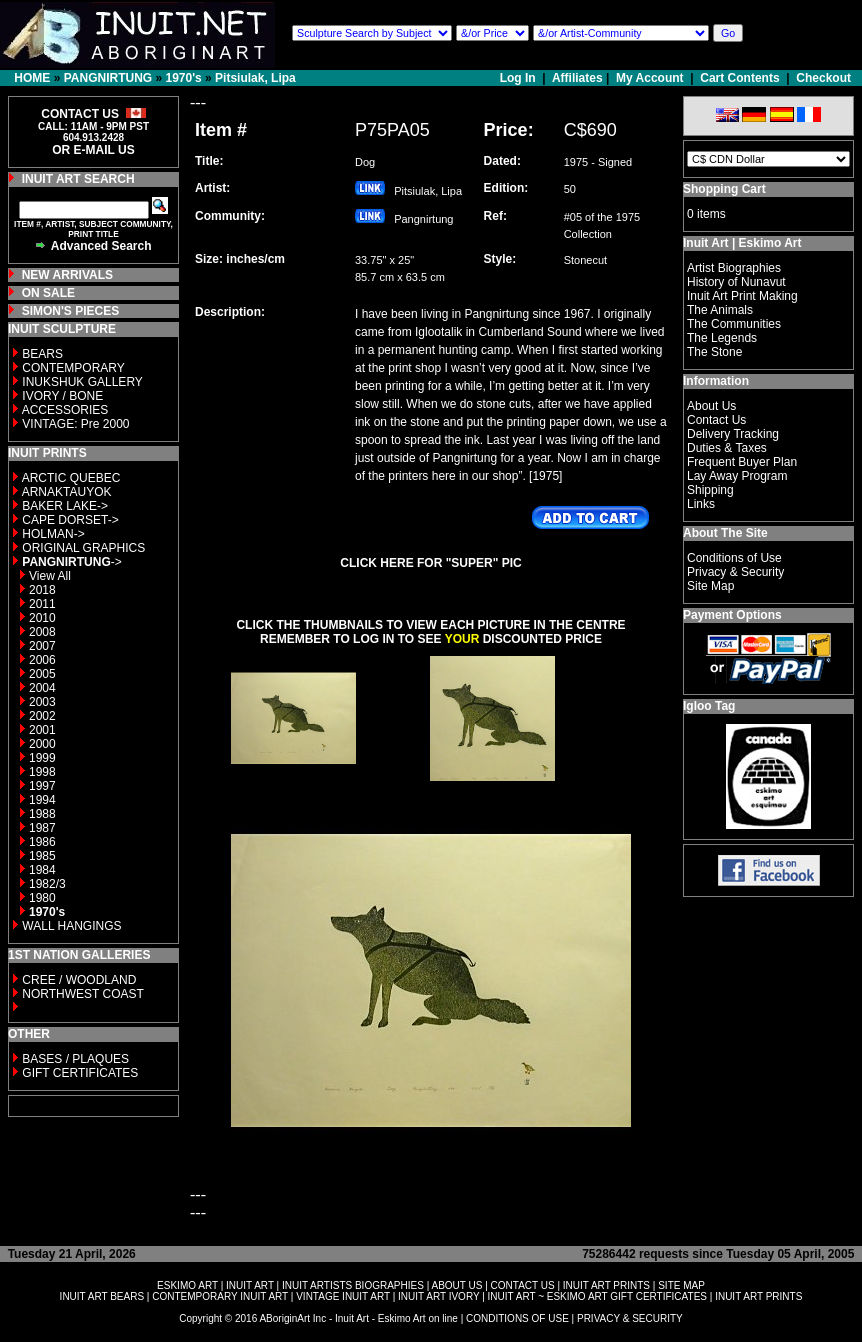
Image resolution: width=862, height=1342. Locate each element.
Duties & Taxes (727, 448)
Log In (519, 78)
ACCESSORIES (65, 410)
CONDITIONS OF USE (517, 1318)
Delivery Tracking (733, 434)
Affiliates (577, 78)
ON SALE (48, 293)
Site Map (710, 586)
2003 (42, 702)
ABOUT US (456, 1285)
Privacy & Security (735, 572)
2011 (42, 604)
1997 (42, 786)
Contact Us (716, 420)
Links (701, 504)
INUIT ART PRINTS (606, 1285)
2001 (42, 730)
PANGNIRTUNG (108, 78)
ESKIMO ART (187, 1285)
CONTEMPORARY (73, 368)
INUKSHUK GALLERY (82, 382)
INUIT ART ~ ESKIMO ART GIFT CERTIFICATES (597, 1296)
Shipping (710, 490)
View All (50, 576)
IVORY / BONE (62, 396)
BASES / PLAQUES (75, 1059)
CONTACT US (523, 1285)
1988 (42, 814)
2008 (42, 632)
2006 (42, 660)
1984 (42, 870)
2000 (42, 744)
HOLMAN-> (53, 534)
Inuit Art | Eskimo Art (742, 243)
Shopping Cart (724, 189)
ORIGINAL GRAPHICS (83, 548)
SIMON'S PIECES (71, 311)
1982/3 (47, 884)
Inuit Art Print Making (742, 296)
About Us (711, 406)
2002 (42, 716)
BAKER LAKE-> (65, 506)
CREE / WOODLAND (77, 980)
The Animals (720, 310)
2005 (42, 674)
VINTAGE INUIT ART (343, 1296)
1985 (42, 856)
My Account (650, 78)
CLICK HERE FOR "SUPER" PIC (430, 563)
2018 (42, 590)
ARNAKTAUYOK (67, 492)
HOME (32, 78)
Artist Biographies (734, 268)
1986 (42, 842)
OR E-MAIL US (93, 150)
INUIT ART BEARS (102, 1296)
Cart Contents (739, 78)
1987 (42, 828)
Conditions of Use (734, 558)
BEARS (42, 354)
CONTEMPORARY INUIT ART (220, 1296)
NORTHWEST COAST (81, 994)
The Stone (714, 352)
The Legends (722, 338)
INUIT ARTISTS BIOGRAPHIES (353, 1285)
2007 (42, 646)
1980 (42, 898)
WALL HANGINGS (71, 926)
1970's (183, 78)
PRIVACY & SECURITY (630, 1318)
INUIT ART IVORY (438, 1296)
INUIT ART (250, 1285)
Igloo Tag (709, 706)
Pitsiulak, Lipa (255, 78)
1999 (42, 758)
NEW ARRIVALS (67, 275)
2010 (42, 618)
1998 (42, 772)
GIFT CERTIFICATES (80, 1073)
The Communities (734, 324)
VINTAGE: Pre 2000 (75, 424)
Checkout (823, 78)
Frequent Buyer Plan (742, 462)
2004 (42, 688)
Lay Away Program (737, 476)
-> (71, 562)
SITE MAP (681, 1285)
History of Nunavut (736, 282)
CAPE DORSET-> (70, 520)
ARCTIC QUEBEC (71, 478)
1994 (42, 800)
